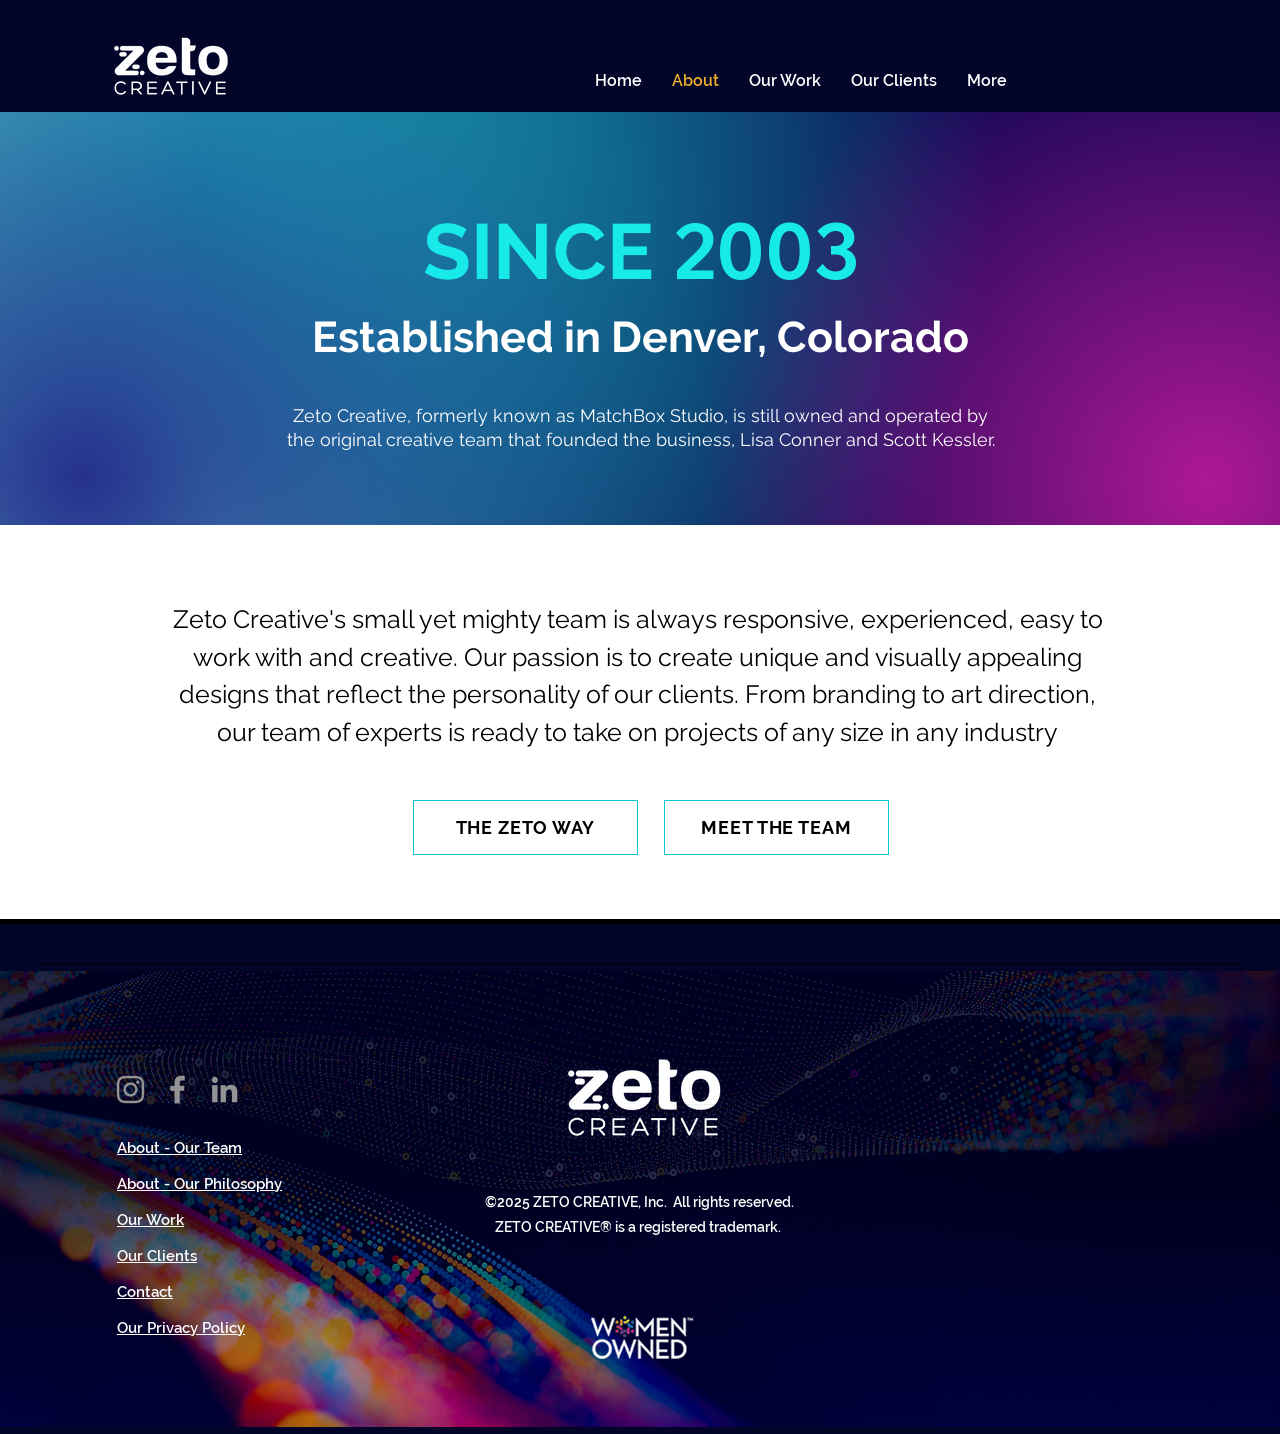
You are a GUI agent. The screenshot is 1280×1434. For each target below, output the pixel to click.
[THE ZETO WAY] (525, 827)
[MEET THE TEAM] (776, 827)
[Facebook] (177, 1089)
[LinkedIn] (224, 1089)
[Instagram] (130, 1089)
